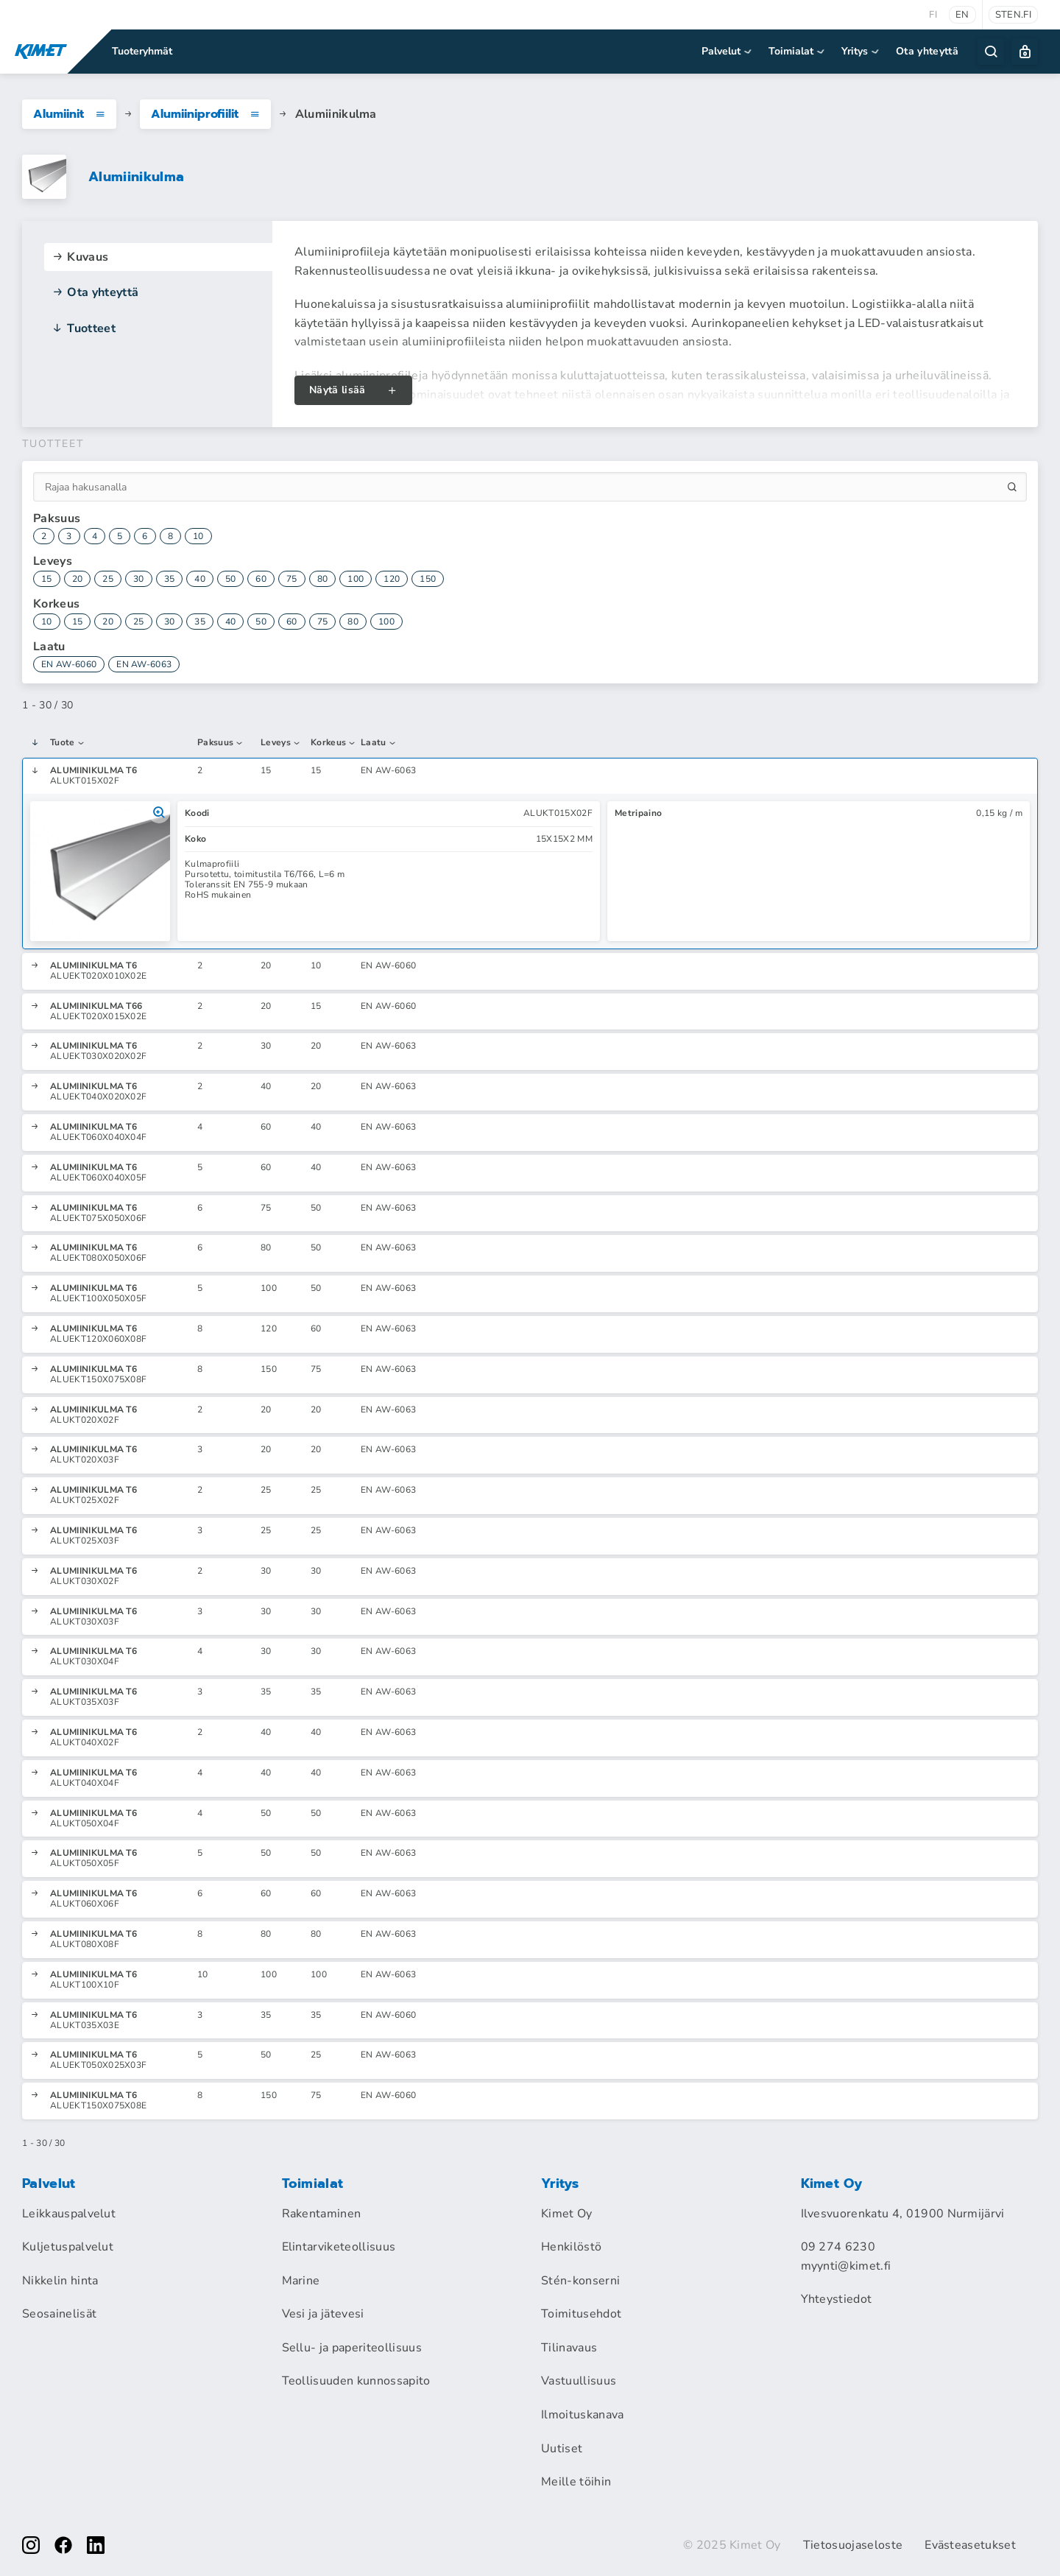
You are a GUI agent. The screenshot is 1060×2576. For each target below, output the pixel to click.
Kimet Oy (567, 2214)
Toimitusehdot (581, 2314)
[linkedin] (96, 2545)
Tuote (67, 743)
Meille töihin (576, 2482)
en (962, 14)
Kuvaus (80, 257)
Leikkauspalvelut (69, 2214)
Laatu (379, 743)
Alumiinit (69, 114)
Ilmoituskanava (582, 2415)
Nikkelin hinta (60, 2281)
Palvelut (728, 51)
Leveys (281, 743)
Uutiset (561, 2448)
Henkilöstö (571, 2247)
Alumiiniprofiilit (205, 114)
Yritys (861, 51)
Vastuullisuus (578, 2381)
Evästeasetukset (970, 2545)
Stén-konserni (580, 2281)
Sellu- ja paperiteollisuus (352, 2348)
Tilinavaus (569, 2348)
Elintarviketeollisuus (339, 2247)
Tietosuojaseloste (852, 2545)
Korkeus (334, 743)
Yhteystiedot (836, 2299)
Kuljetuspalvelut (67, 2247)
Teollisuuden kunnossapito (356, 2381)
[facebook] (63, 2545)
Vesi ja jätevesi (323, 2314)
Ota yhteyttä (927, 51)
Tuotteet (84, 328)
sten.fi (1013, 14)
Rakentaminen (321, 2214)
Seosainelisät (59, 2314)
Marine (301, 2281)
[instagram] (31, 2545)
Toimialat (797, 51)
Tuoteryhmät (142, 51)
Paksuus (220, 743)
